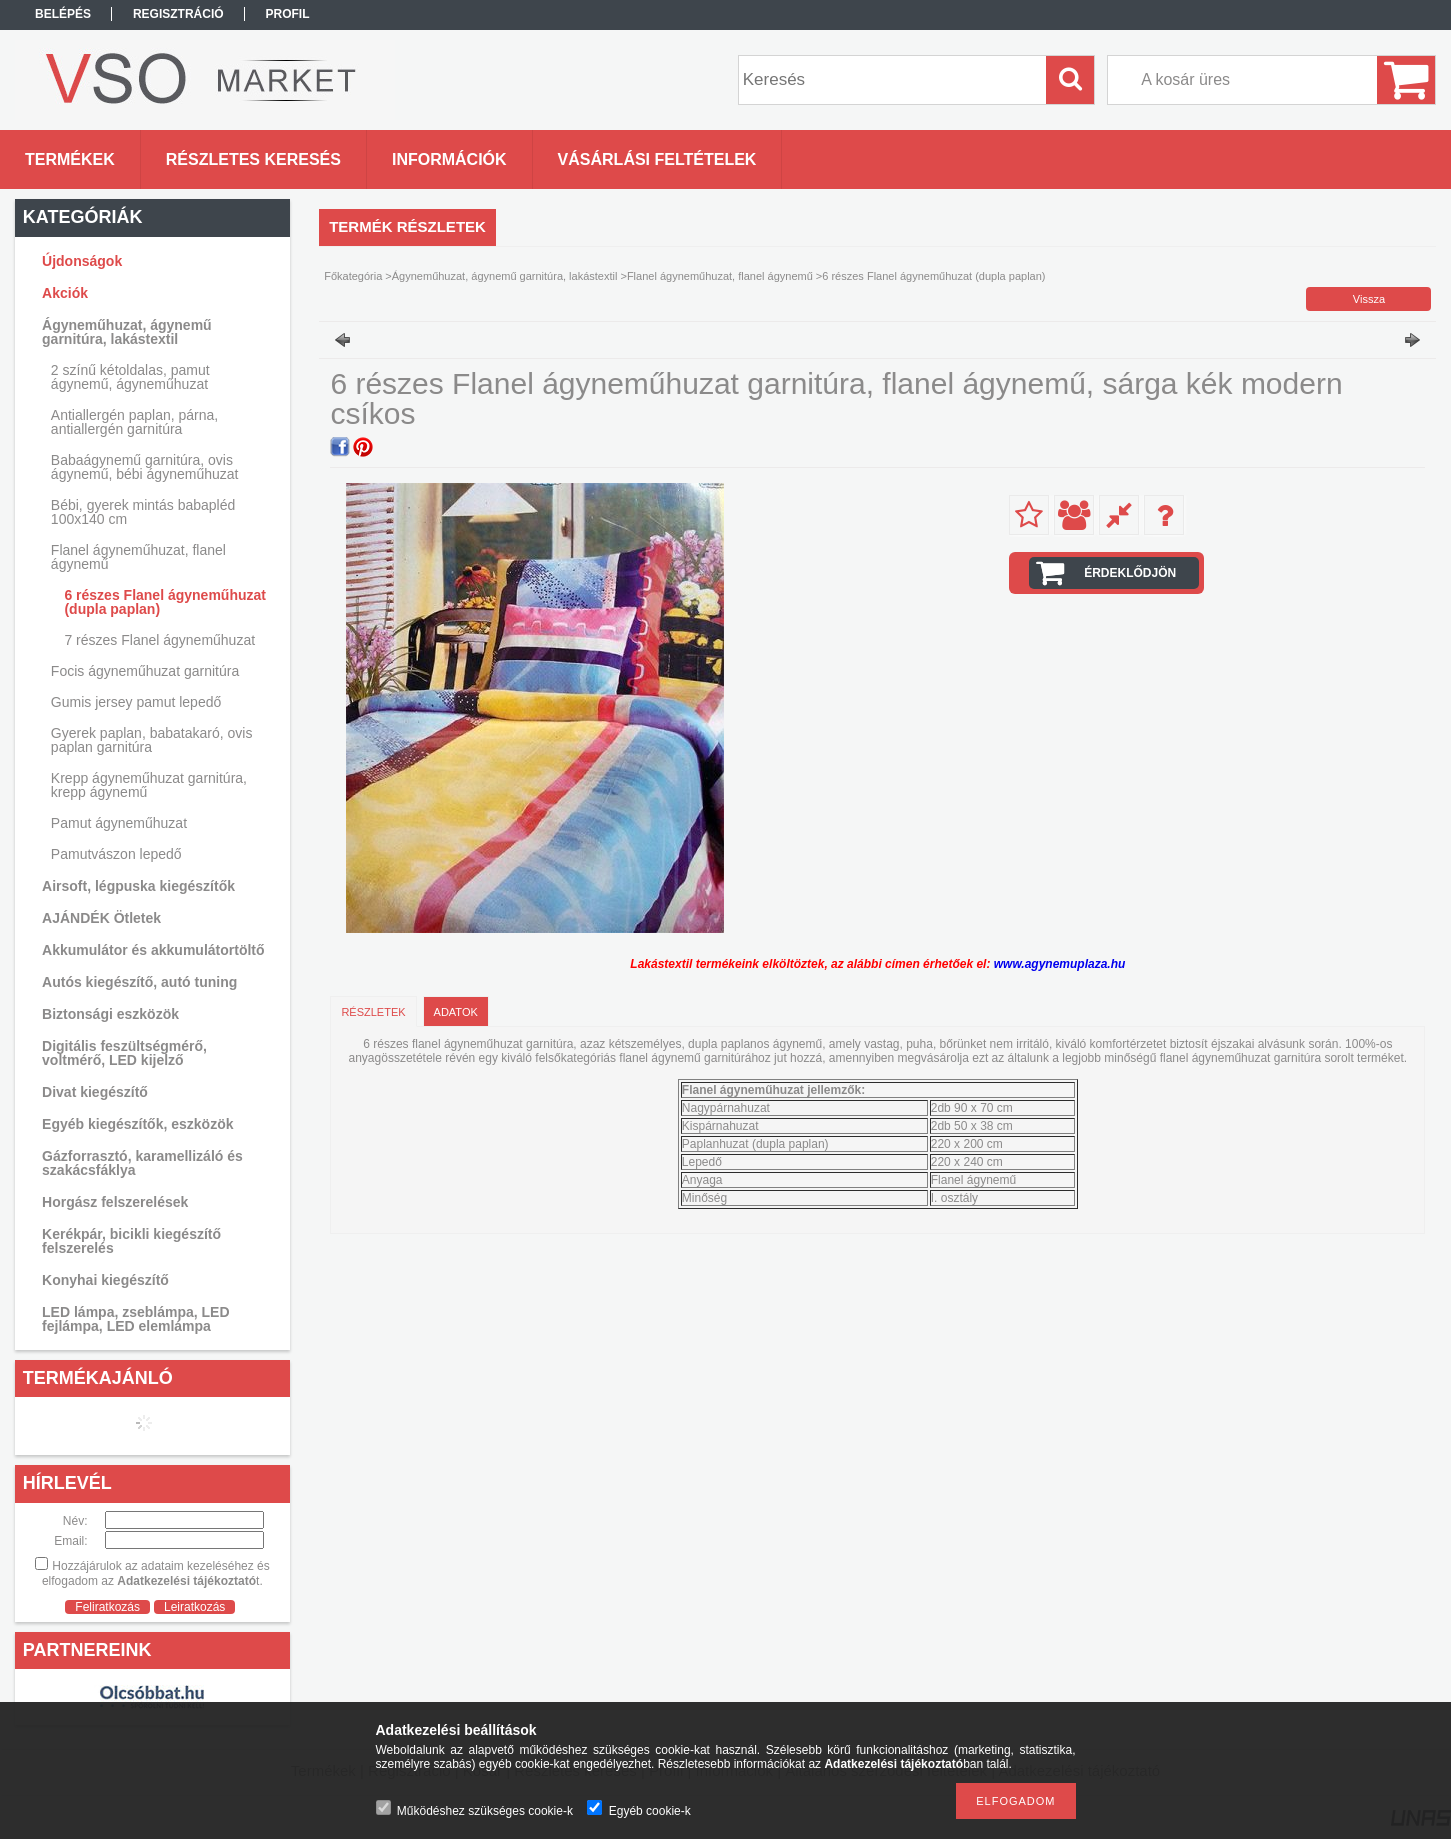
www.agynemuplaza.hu (1060, 964)
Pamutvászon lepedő (116, 854)
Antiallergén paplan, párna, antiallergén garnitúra (134, 422)
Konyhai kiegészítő (105, 1280)
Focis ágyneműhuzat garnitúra (145, 671)
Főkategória (353, 276)
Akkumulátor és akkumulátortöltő (153, 950)
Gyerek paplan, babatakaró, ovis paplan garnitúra (152, 740)
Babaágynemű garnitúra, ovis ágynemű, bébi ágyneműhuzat (145, 467)
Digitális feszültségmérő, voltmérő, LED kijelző (124, 1053)
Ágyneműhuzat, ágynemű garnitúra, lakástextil (505, 276)
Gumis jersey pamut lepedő (136, 702)
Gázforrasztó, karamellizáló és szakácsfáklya (142, 1163)
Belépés (63, 14)
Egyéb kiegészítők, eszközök (137, 1124)
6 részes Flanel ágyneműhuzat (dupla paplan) (165, 602)
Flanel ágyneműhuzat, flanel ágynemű (720, 276)
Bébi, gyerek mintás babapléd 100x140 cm (143, 512)
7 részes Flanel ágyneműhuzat (159, 640)
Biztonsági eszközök (110, 1014)
